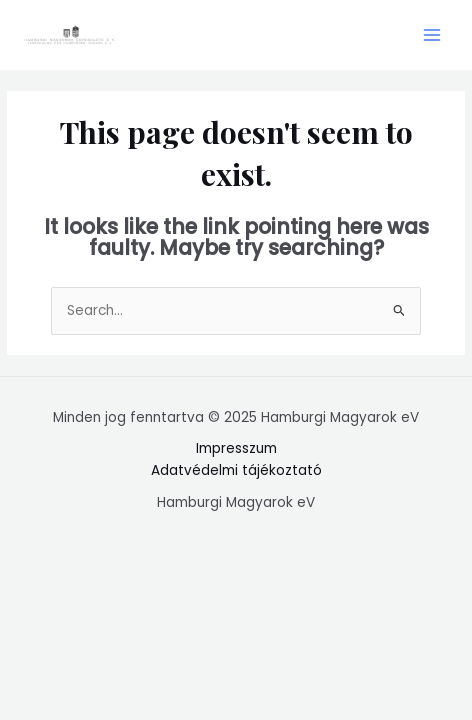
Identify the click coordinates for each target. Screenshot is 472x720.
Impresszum (236, 448)
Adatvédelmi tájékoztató (236, 470)
